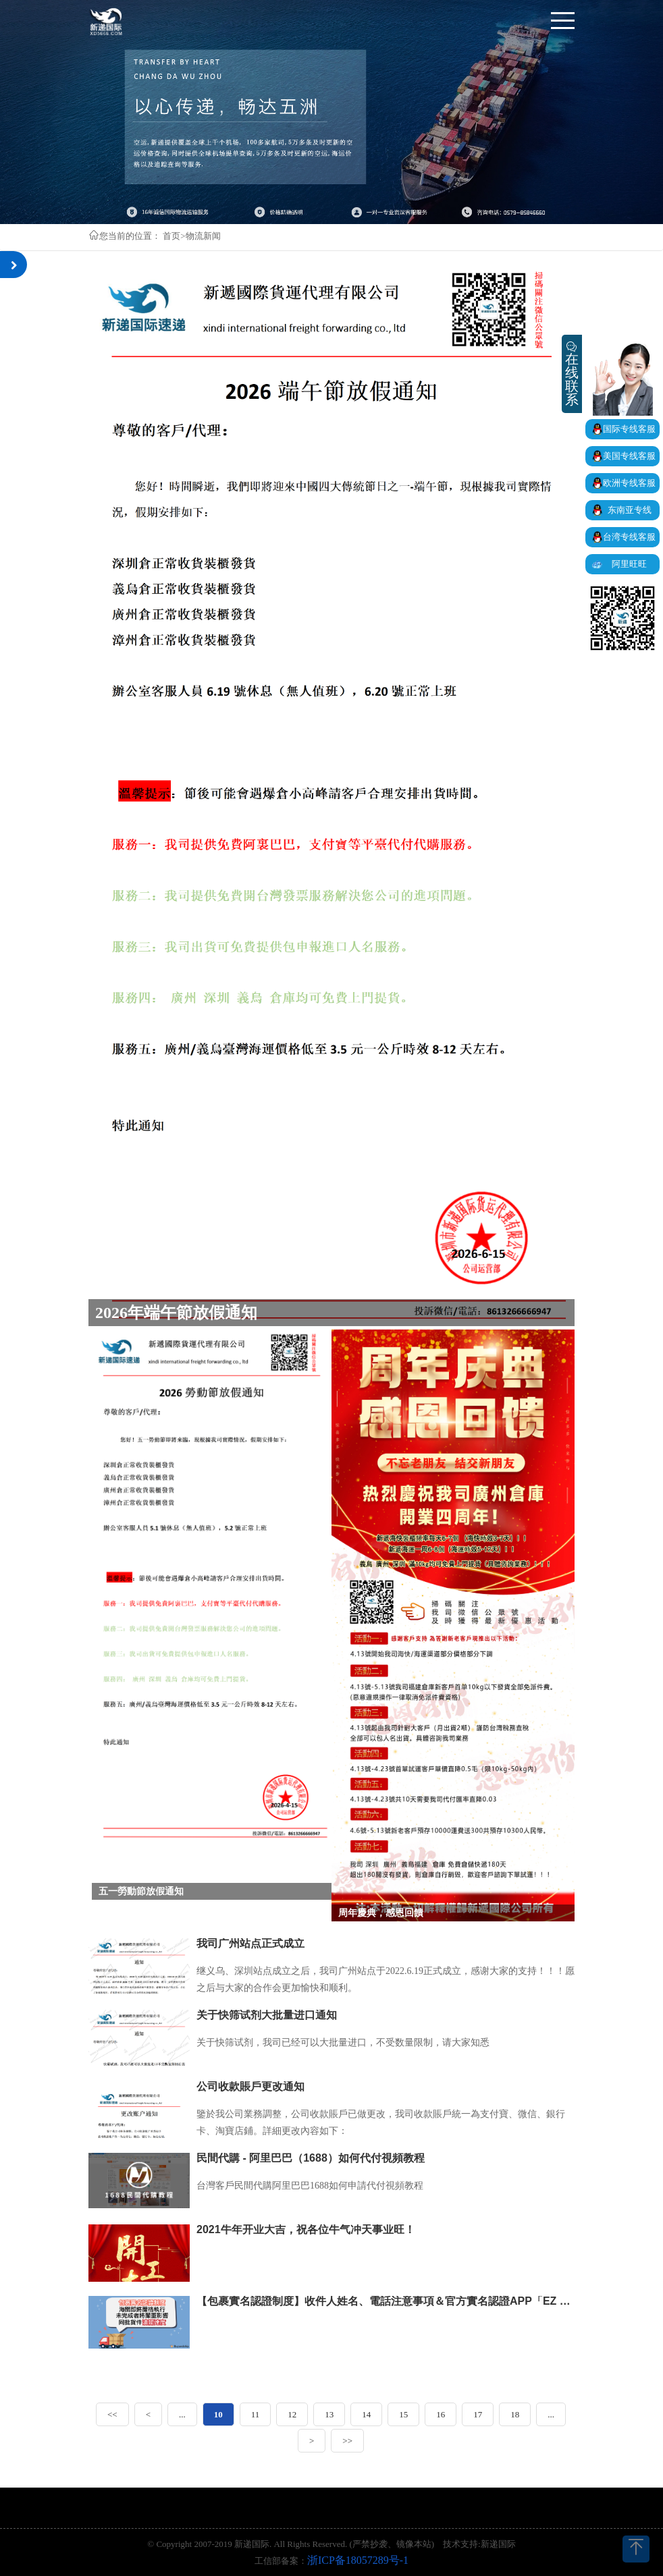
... (182, 2414)
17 (477, 2414)
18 (514, 2414)
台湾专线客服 (629, 537)
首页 (171, 236)
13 (329, 2414)
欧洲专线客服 (629, 483)
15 (403, 2414)
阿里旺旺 (629, 564)
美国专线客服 (629, 456)
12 (292, 2414)
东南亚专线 (630, 510)
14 (366, 2414)
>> (347, 2441)
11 (255, 2414)
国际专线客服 (629, 429)
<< (112, 2414)
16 (440, 2414)
